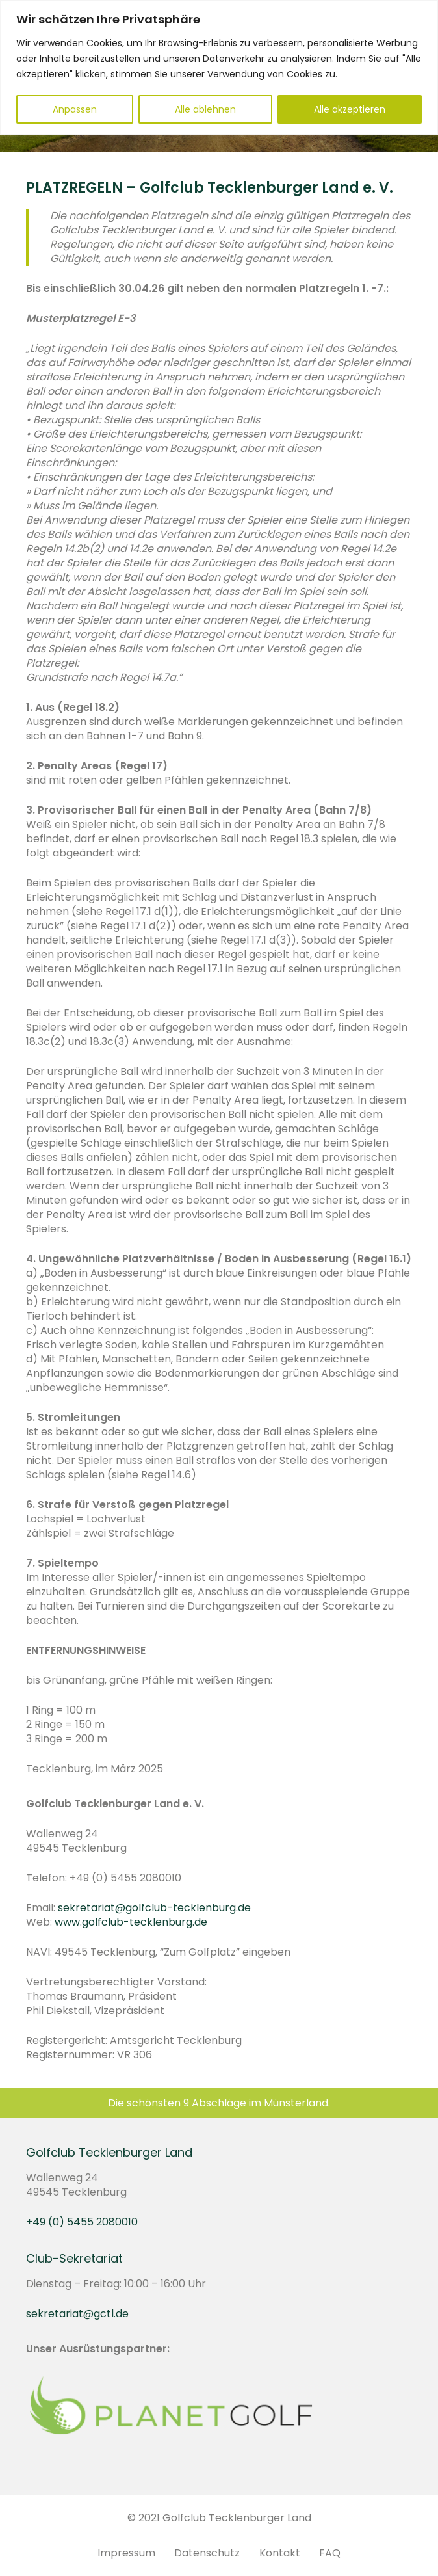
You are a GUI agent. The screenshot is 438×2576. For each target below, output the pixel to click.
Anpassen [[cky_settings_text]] (75, 109)
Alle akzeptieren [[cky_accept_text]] (349, 109)
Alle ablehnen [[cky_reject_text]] (205, 109)
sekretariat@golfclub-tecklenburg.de (154, 1907)
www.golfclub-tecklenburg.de (131, 1922)
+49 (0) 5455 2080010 (82, 2221)
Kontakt (279, 2552)
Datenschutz (207, 2552)
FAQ (330, 2552)
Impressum (126, 2552)
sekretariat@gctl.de (77, 2313)
